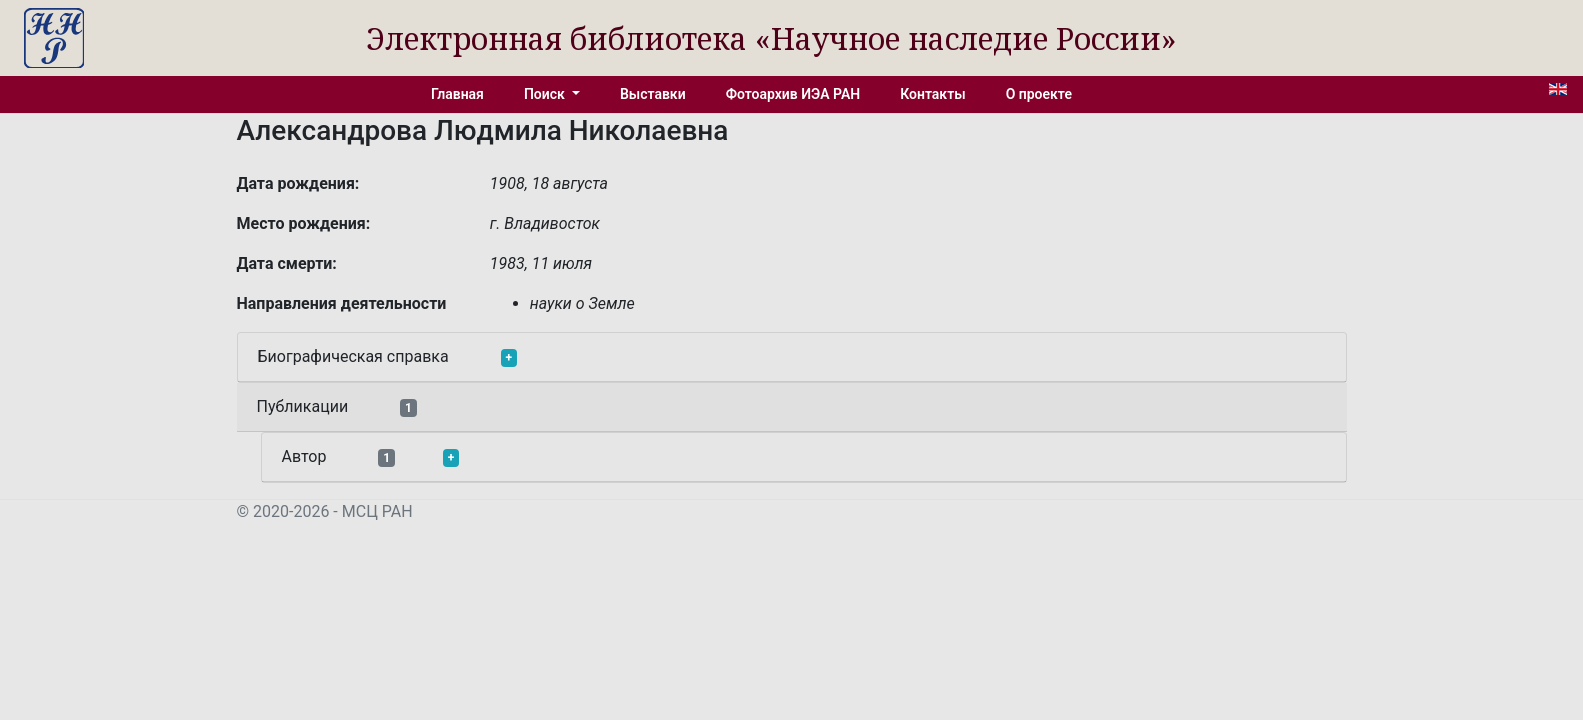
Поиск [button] (546, 94)
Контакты (932, 94)
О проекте (1039, 94)
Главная (457, 94)
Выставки (653, 94)
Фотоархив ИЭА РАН (793, 94)
